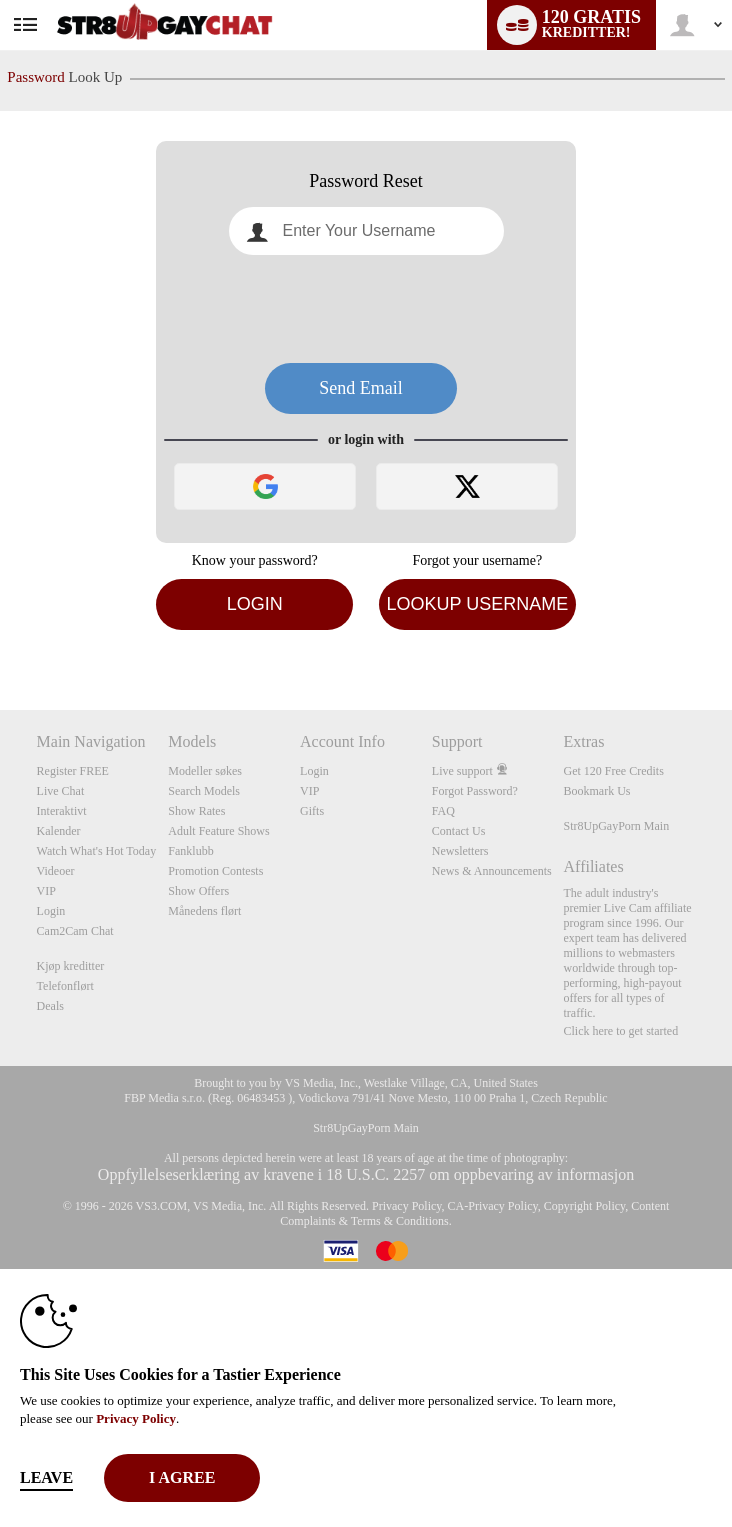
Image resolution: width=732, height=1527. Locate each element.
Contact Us (459, 831)
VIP (46, 891)
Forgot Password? (475, 791)
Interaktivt (62, 811)
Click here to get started (621, 1031)
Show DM (0, 635)
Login (255, 604)
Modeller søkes (205, 771)
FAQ (443, 811)
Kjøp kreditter (71, 966)
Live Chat (61, 791)
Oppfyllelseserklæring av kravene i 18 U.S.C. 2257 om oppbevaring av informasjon (366, 1174)
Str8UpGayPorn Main (617, 826)
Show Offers (198, 891)
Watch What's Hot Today (97, 851)
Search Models (204, 791)
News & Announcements (492, 871)
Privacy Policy (407, 1206)
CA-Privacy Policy (493, 1206)
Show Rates (196, 811)
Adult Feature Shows (218, 831)
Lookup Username (477, 604)
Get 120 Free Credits (614, 771)
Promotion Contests (215, 871)
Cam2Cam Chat (75, 931)
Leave (46, 1477)
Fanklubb (190, 851)
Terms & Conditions (400, 1221)
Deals (50, 1006)
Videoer (56, 871)
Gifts (312, 811)
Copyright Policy (585, 1206)
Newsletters (460, 851)
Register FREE (73, 771)
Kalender (59, 831)
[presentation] (366, 309)
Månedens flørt (204, 911)
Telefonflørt (65, 986)
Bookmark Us (597, 791)
